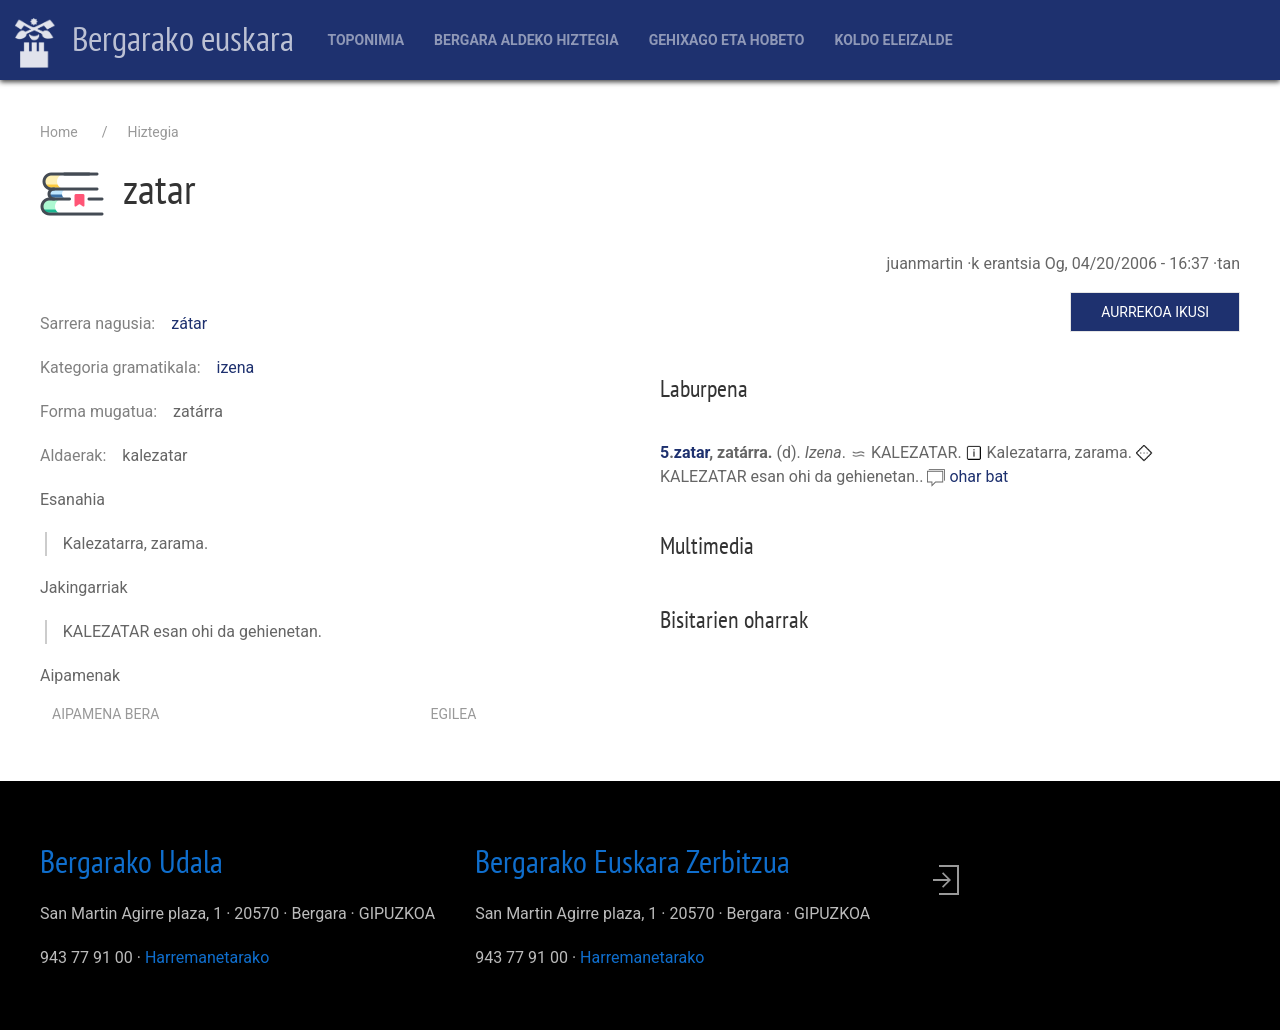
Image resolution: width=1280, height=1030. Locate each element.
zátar (189, 323)
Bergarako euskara (154, 41)
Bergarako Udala (131, 861)
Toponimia (365, 40)
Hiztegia (152, 132)
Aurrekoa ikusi (1155, 312)
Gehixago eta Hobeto (727, 40)
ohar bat (978, 476)
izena (236, 367)
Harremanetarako (207, 957)
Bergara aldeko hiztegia (526, 40)
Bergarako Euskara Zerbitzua (632, 861)
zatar (691, 452)
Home (59, 132)
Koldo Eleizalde (893, 40)
